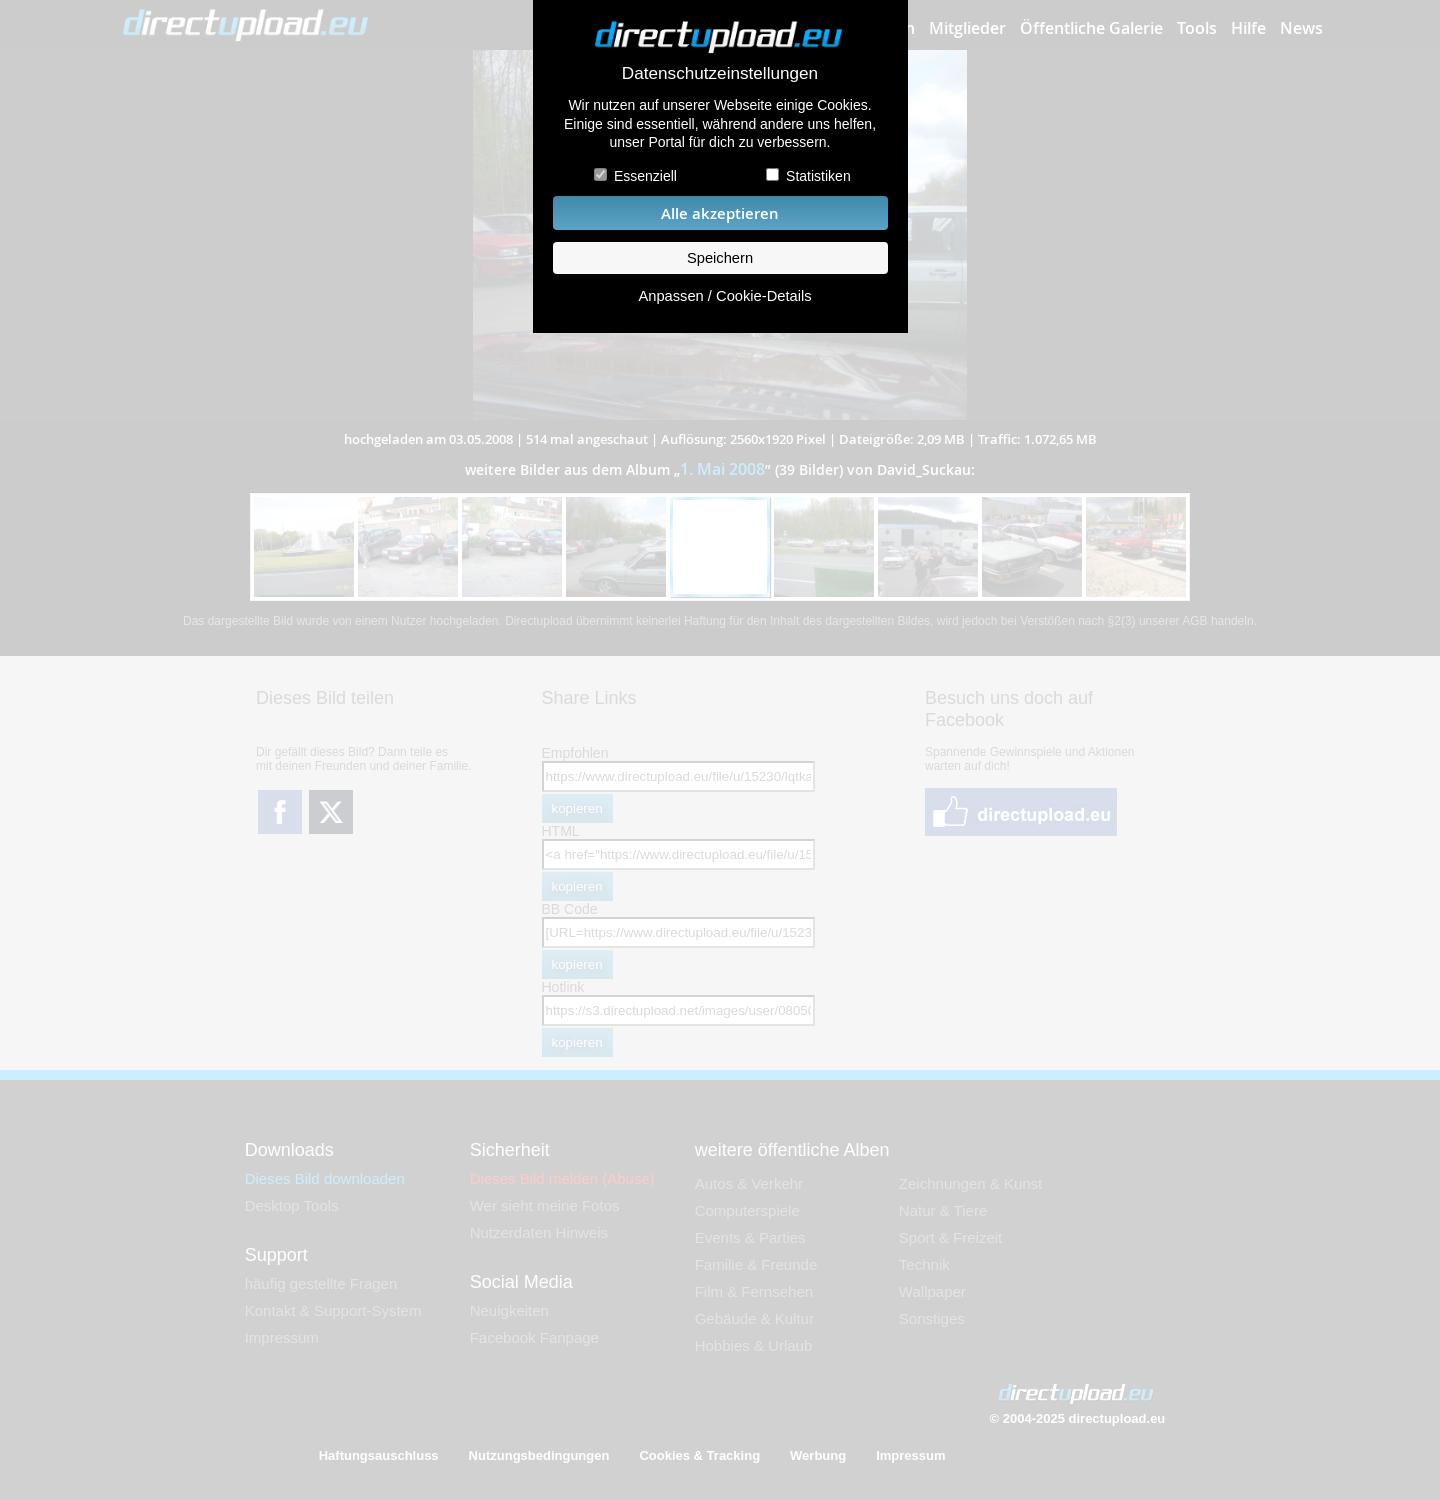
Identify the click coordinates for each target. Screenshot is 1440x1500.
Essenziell (645, 176)
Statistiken (818, 176)
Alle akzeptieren (720, 213)
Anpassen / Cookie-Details (724, 296)
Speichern (720, 258)
